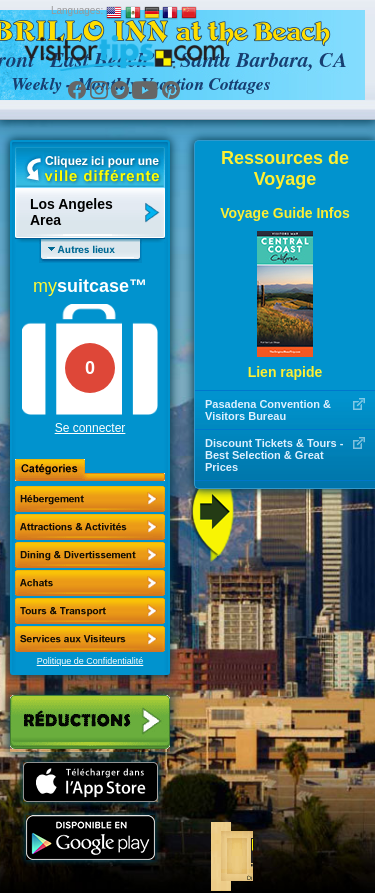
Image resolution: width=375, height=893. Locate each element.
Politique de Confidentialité (90, 661)
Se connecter (90, 428)
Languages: (77, 10)
